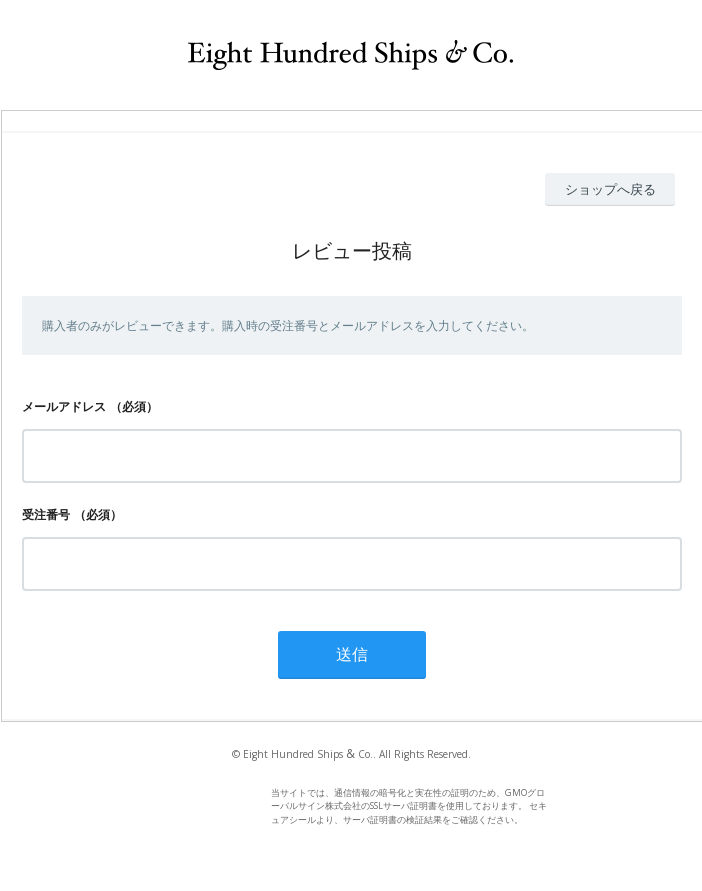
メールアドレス (64, 406)
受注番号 (46, 514)
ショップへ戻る (610, 189)
